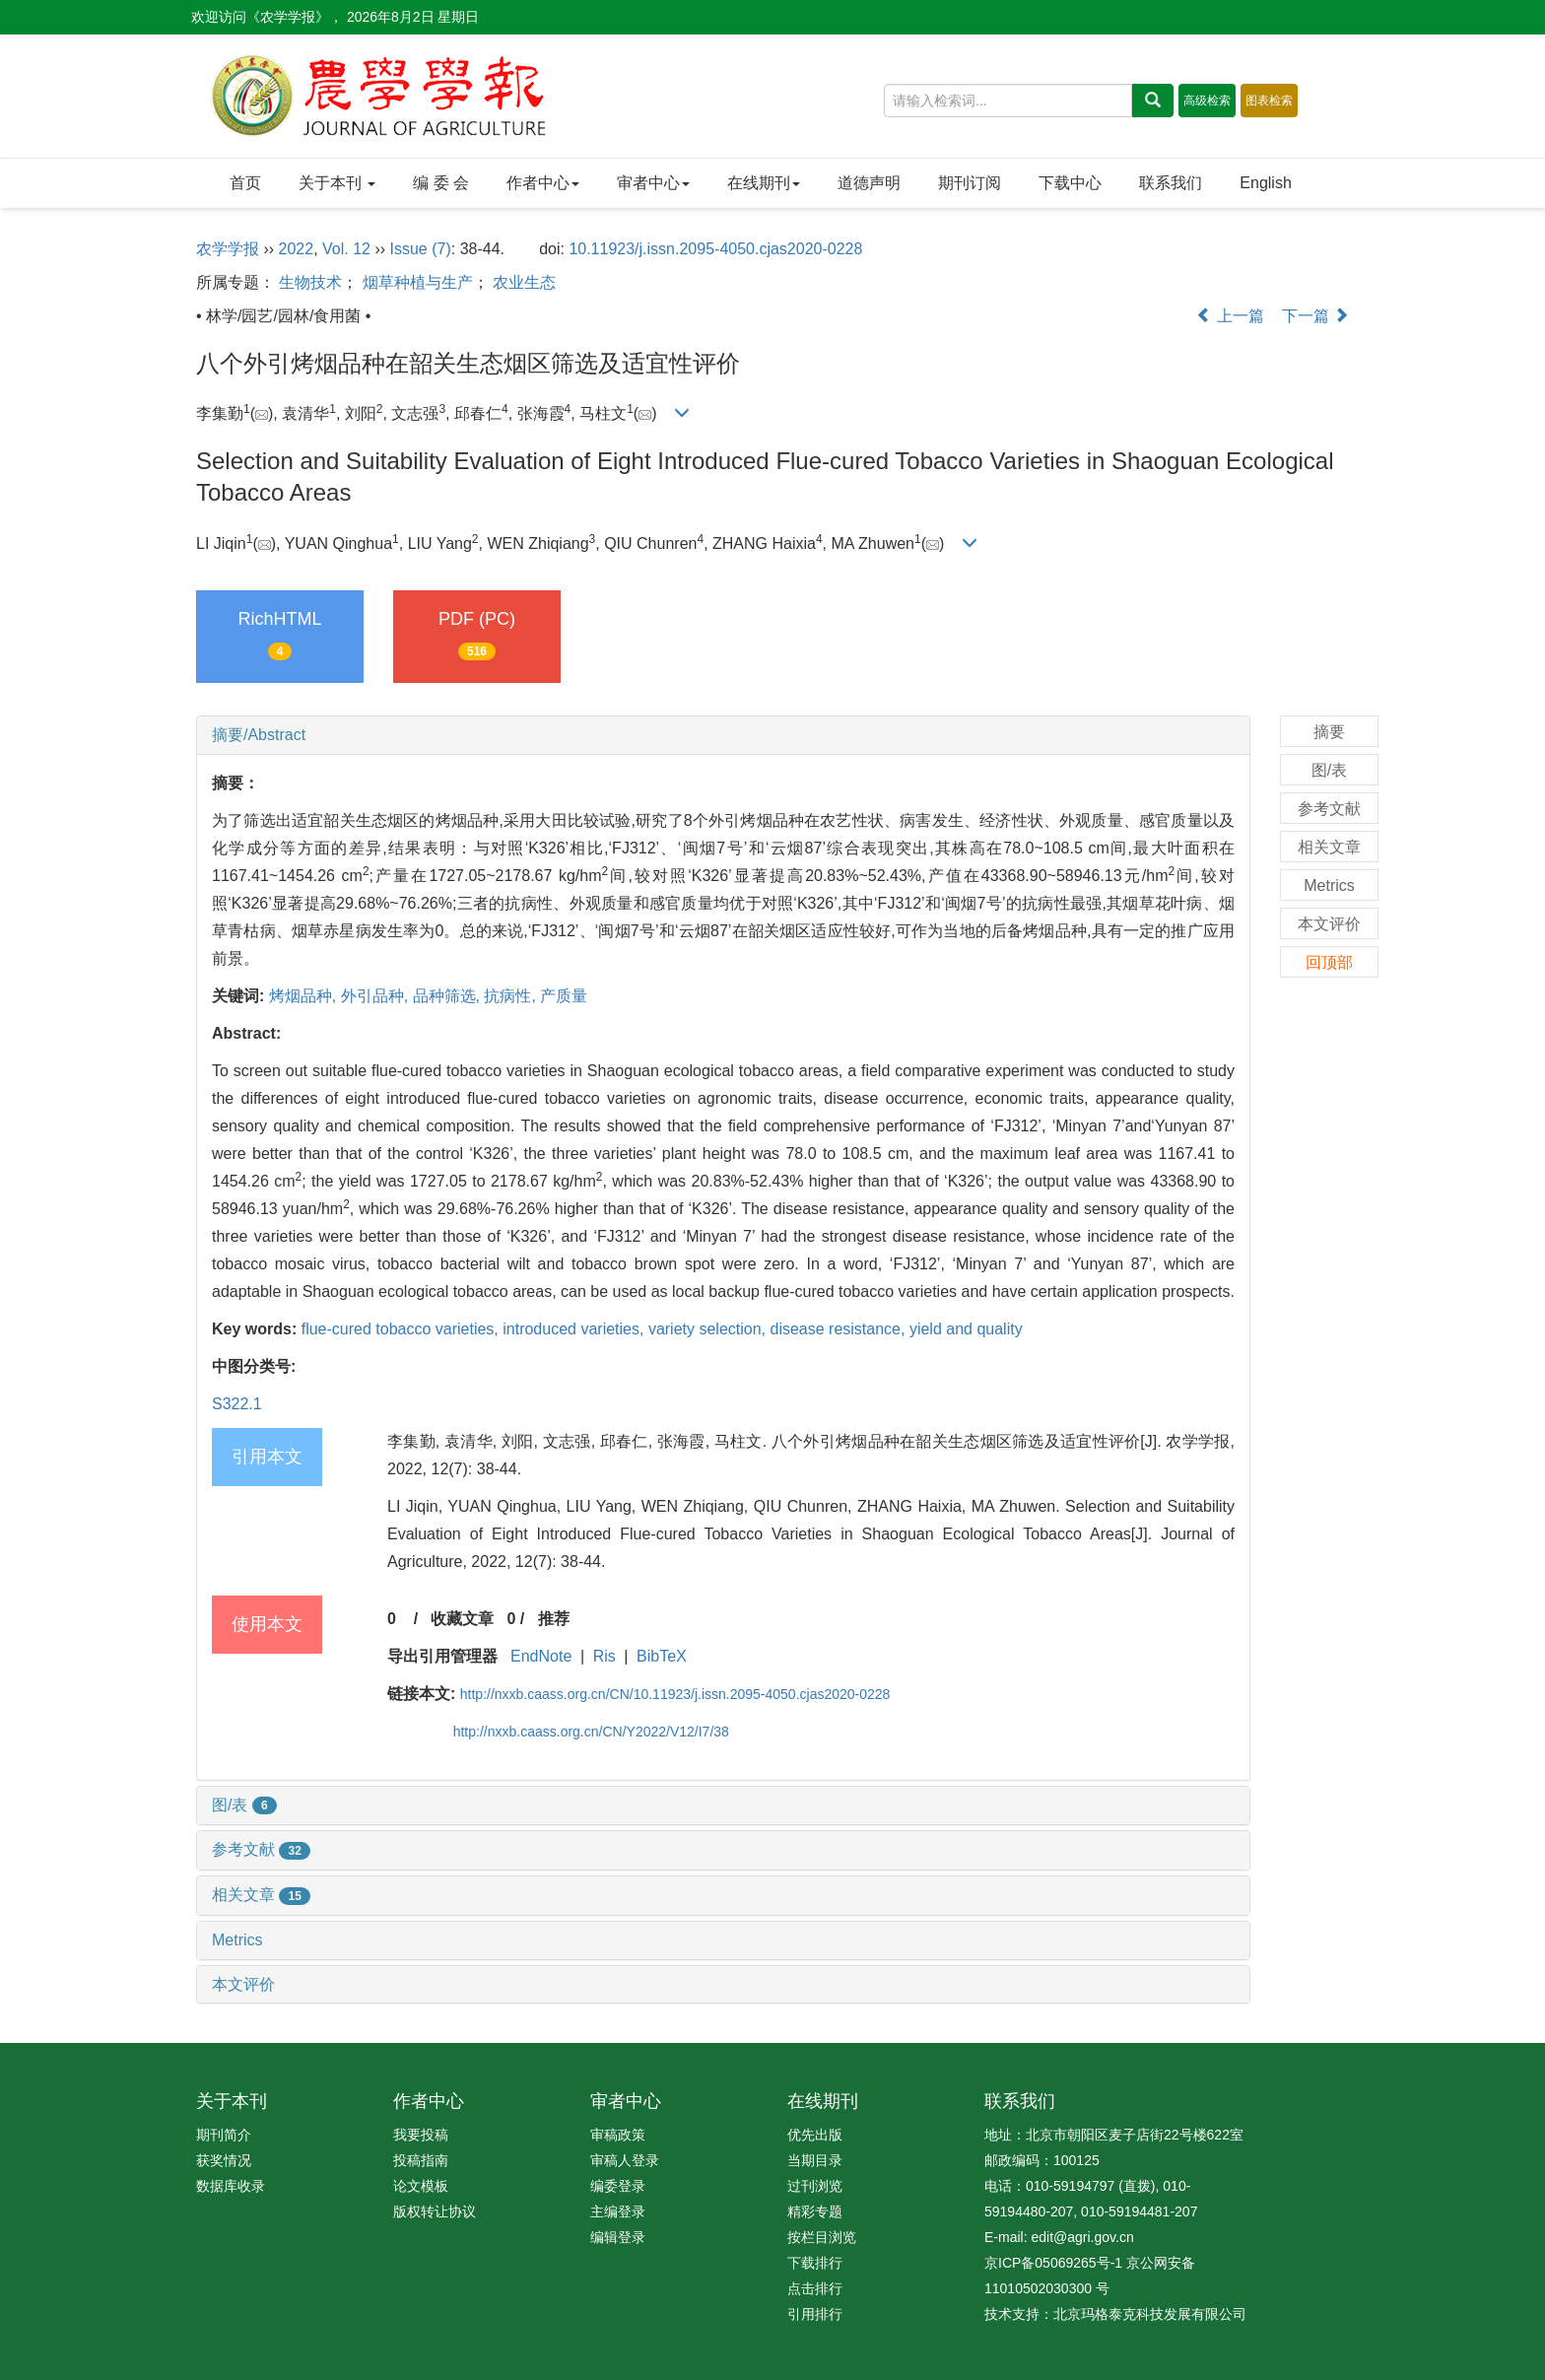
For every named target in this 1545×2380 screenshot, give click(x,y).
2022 (296, 248)
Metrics (237, 1940)
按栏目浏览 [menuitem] (821, 2237)
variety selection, (709, 1329)
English (1265, 182)
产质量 (563, 995)
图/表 (244, 1805)
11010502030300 (1038, 2288)
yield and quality (966, 1329)
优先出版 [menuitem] (814, 2134)
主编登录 (617, 2211)
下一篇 (1315, 315)
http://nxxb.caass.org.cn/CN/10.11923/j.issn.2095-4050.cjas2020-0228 (675, 1694)
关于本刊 (337, 182)
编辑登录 (617, 2237)
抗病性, (512, 995)
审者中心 (653, 182)
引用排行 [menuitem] (814, 2314)
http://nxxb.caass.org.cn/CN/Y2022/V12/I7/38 (591, 1731)
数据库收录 (230, 2186)
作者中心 (542, 182)
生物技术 (310, 282)
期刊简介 (223, 2134)
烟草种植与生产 (418, 282)
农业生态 (524, 282)
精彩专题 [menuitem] (814, 2211)
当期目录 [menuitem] (814, 2160)
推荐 (554, 1618)
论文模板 (420, 2186)
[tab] (723, 735)
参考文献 (261, 1849)
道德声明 (869, 182)
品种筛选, (449, 995)
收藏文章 (462, 1618)
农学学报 (227, 248)
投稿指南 (420, 2160)
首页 (245, 182)
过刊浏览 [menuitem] (814, 2186)
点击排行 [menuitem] (814, 2288)
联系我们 (1170, 182)
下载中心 (1070, 182)
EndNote (540, 1656)
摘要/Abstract (258, 734)
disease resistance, (839, 1329)
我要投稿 (420, 2134)
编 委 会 (441, 182)
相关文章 (261, 1894)
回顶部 (1329, 962)
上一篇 (1229, 315)
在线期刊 (763, 182)
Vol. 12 (346, 248)
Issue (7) (420, 248)
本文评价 (243, 1984)
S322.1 (237, 1403)
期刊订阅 (969, 182)
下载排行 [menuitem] (814, 2263)
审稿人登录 (624, 2160)
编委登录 (617, 2186)
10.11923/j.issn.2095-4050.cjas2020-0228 (715, 248)
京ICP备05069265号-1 (1053, 2263)
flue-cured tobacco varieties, (403, 1329)
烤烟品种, (305, 995)
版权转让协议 (434, 2211)
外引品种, (377, 995)
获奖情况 (223, 2160)
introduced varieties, (575, 1329)
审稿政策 (617, 2134)
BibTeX (662, 1656)
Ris (604, 1656)
